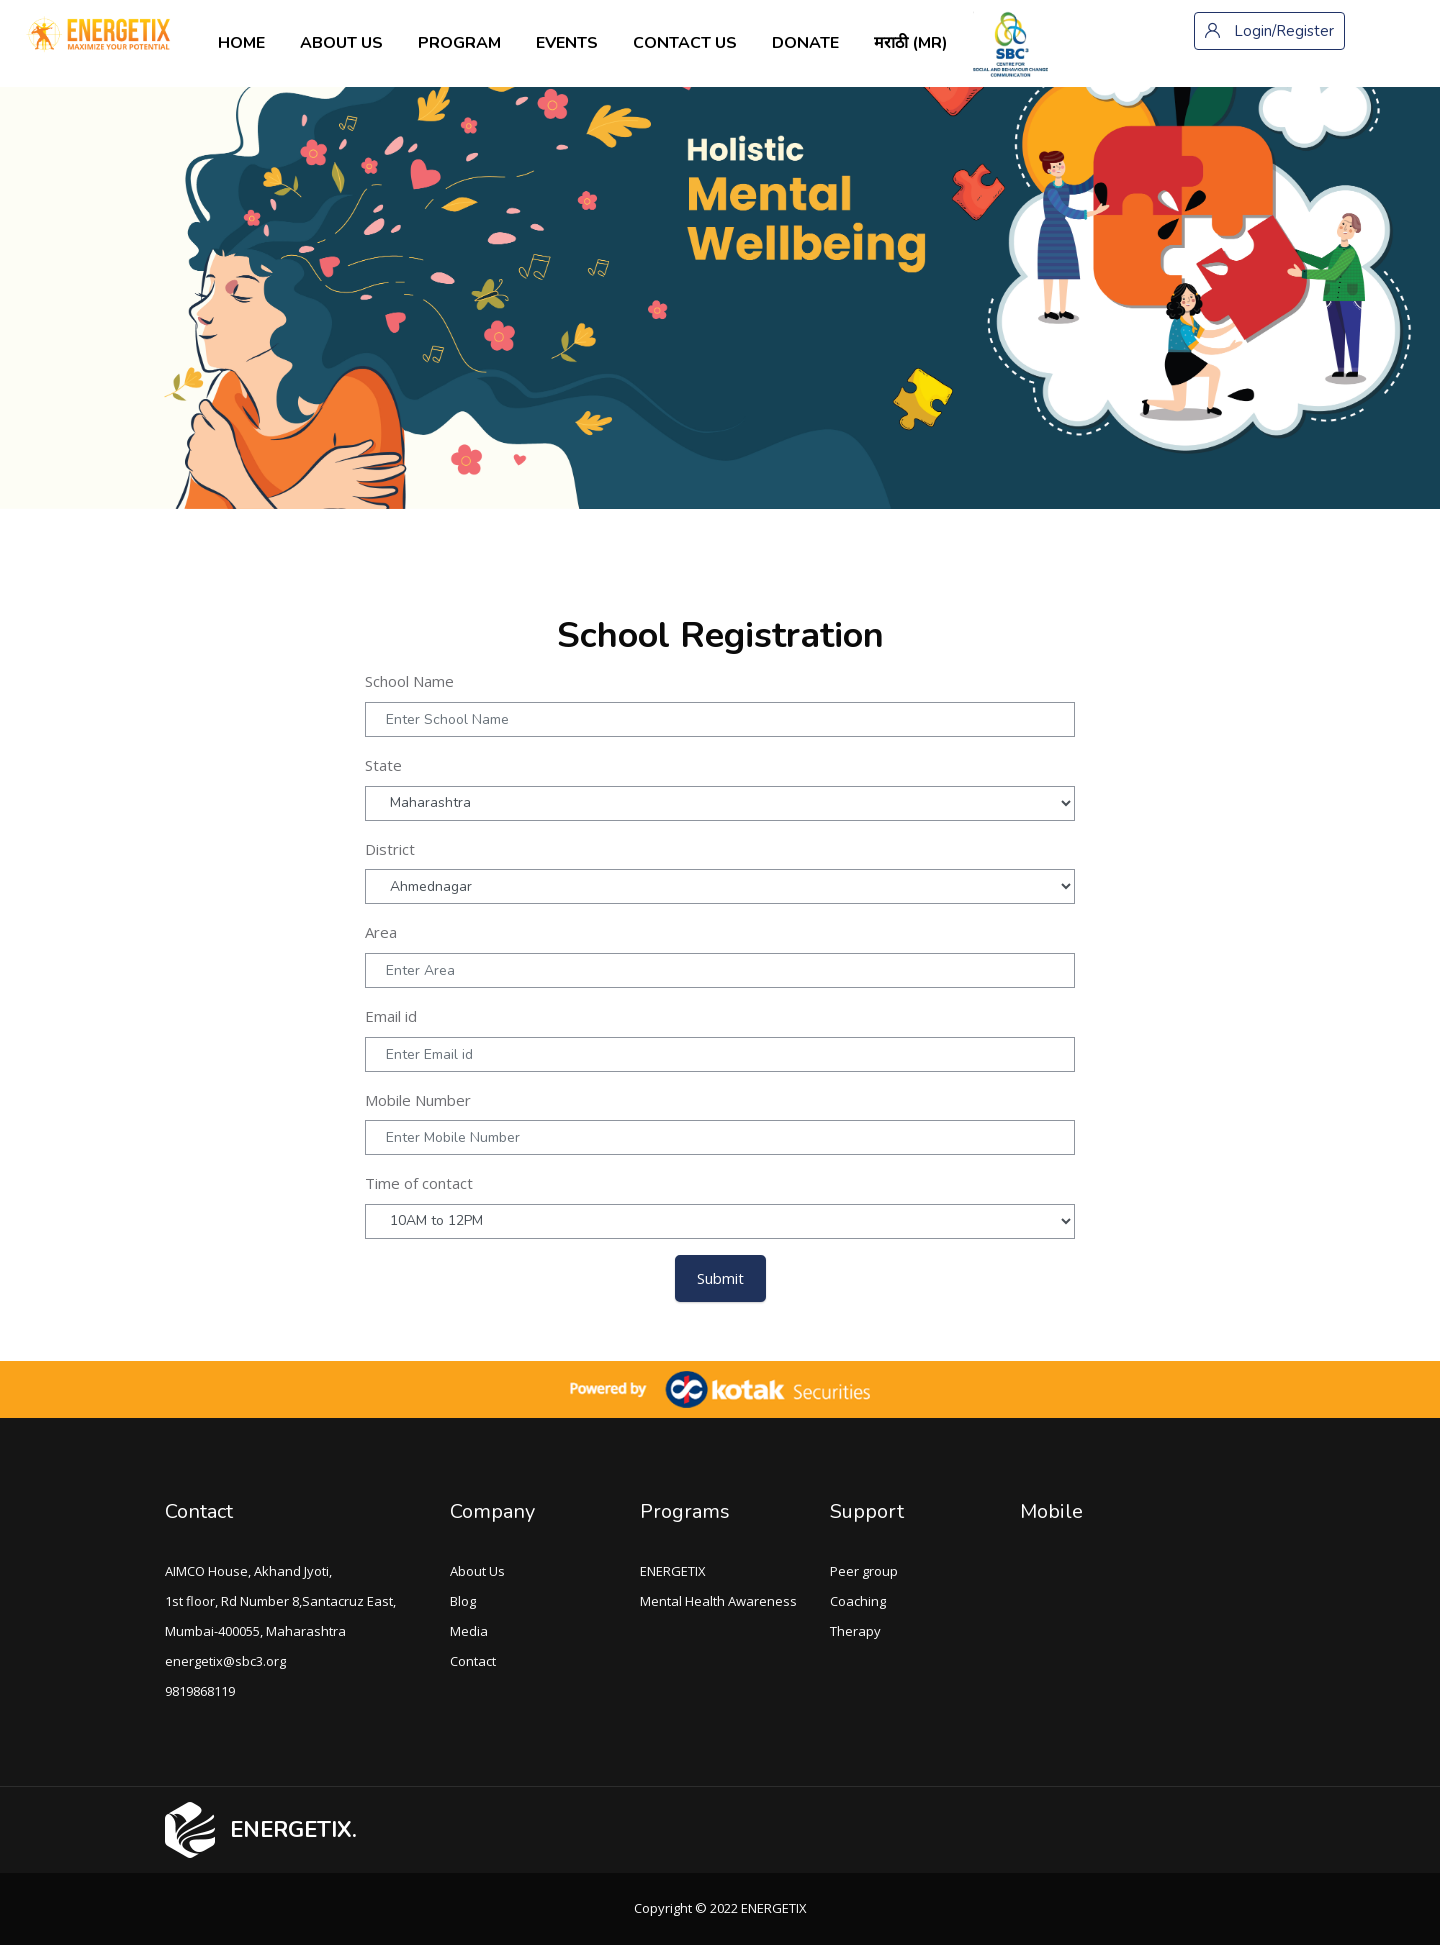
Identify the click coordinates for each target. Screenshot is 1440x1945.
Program (459, 43)
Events (567, 43)
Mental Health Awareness (718, 1601)
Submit (720, 1278)
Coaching (858, 1601)
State (383, 765)
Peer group (864, 1571)
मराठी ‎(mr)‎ (911, 43)
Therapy (855, 1631)
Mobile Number (418, 1100)
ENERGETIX (673, 1571)
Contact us (685, 43)
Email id (391, 1016)
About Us (477, 1571)
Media (469, 1631)
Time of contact (419, 1183)
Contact (473, 1661)
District (390, 849)
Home (241, 43)
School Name (409, 681)
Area (381, 932)
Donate (805, 43)
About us (341, 43)
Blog (463, 1601)
